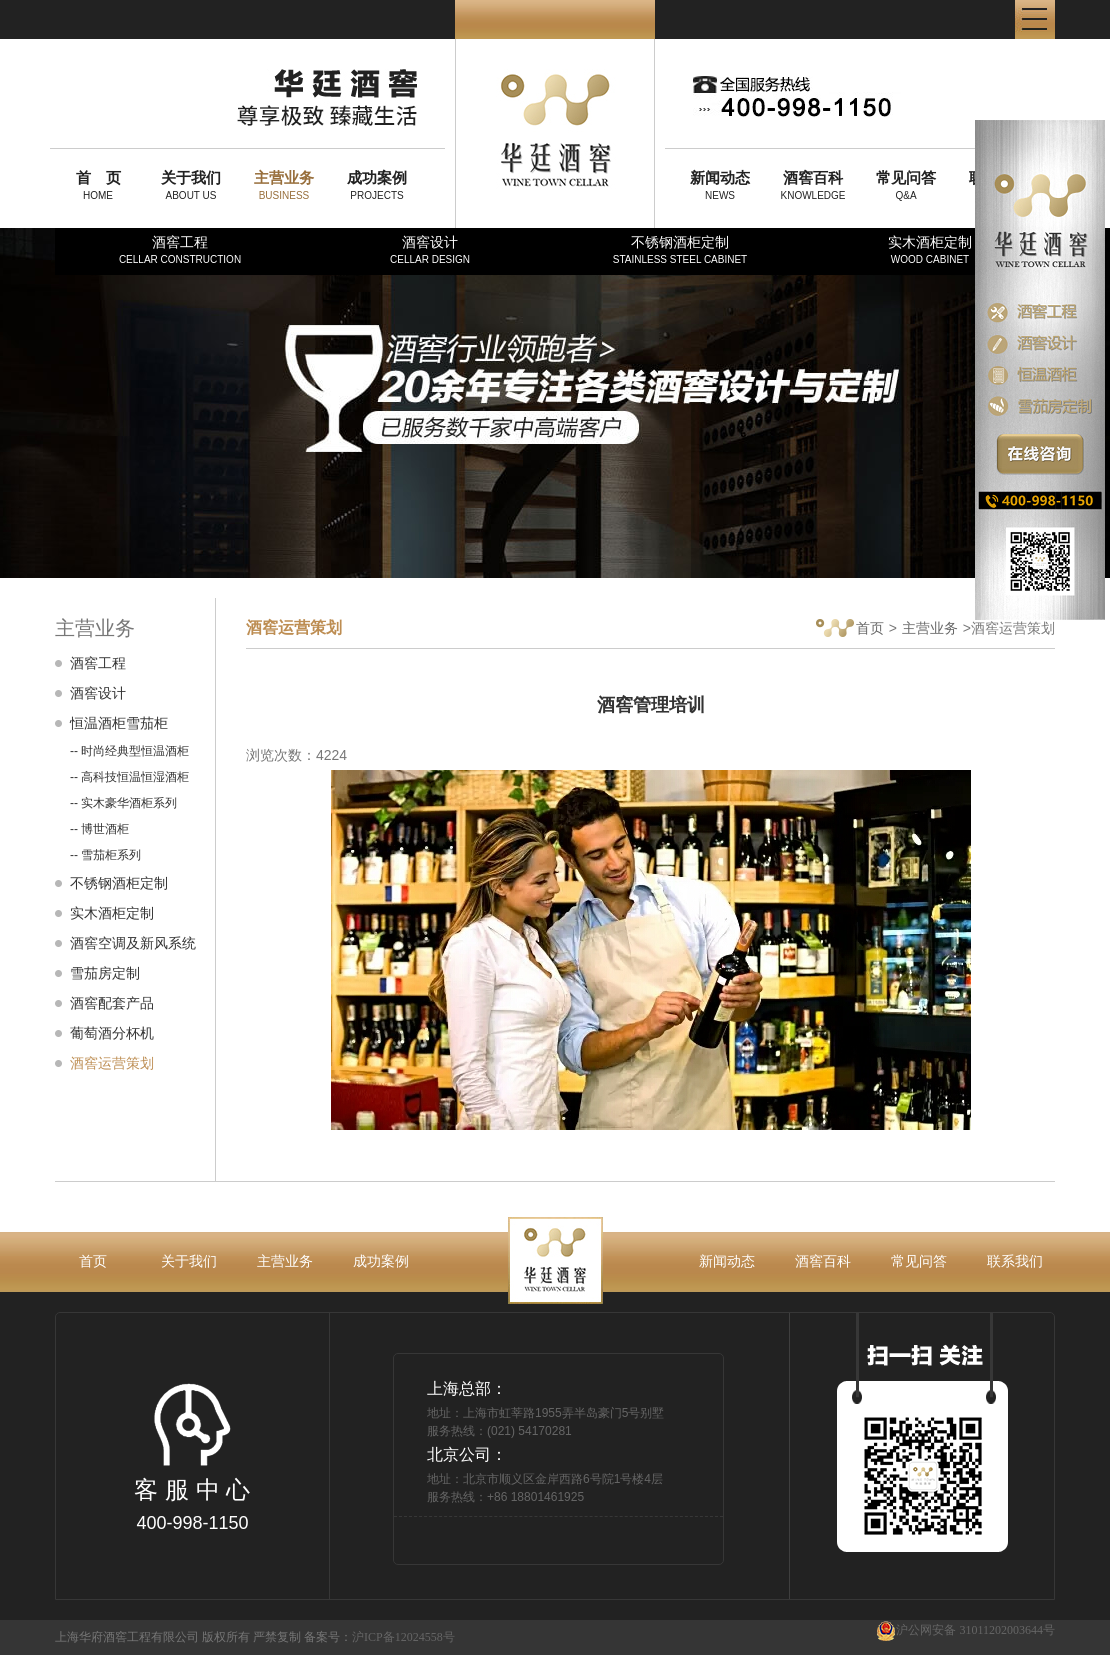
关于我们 (189, 1261)
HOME (98, 185)
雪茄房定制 (105, 973)
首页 (850, 629)
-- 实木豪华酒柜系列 (123, 803)
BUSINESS (284, 185)
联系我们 (1015, 1261)
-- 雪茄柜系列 (105, 855)
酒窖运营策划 (112, 1063)
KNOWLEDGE (813, 185)
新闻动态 (727, 1261)
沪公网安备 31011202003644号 (965, 1630)
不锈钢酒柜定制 (680, 249)
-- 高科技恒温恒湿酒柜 (129, 777)
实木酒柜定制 (930, 249)
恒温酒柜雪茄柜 (119, 723)
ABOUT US (191, 185)
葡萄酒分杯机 (112, 1033)
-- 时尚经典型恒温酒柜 (129, 751)
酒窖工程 (180, 249)
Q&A (906, 185)
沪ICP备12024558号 (403, 1637)
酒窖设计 (430, 249)
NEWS (720, 185)
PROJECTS (377, 185)
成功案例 (381, 1261)
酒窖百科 (823, 1261)
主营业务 (930, 628)
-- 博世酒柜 (99, 829)
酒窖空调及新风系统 (133, 943)
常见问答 (919, 1261)
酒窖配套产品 (112, 1003)
